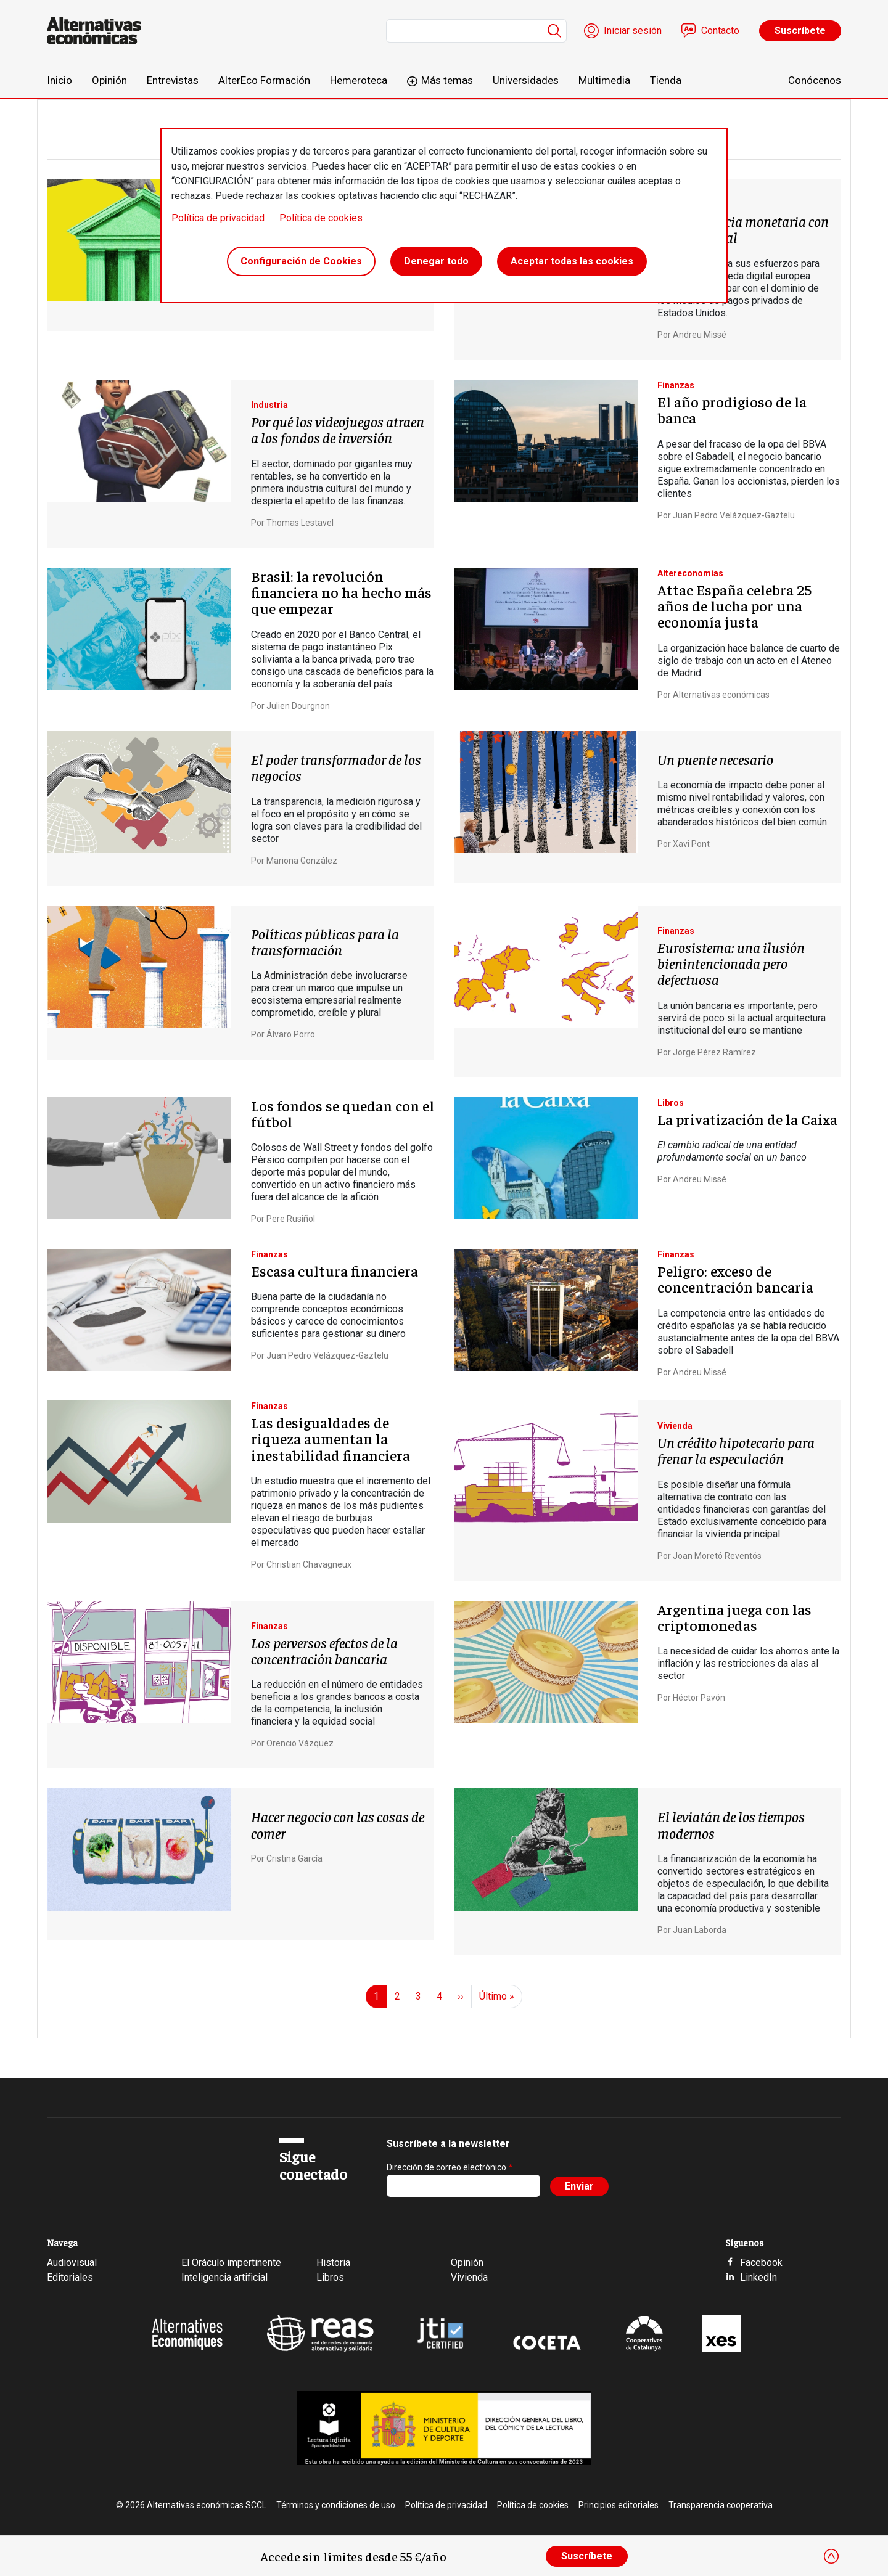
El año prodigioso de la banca (732, 409)
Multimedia (604, 80)
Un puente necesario (715, 759)
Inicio (59, 80)
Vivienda (469, 2277)
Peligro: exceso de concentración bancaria (735, 1278)
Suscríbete (800, 30)
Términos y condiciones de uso (335, 2505)
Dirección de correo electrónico (446, 2167)
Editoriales (70, 2277)
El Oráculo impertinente (231, 2262)
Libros (330, 2277)
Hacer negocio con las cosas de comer (337, 1824)
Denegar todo (436, 261)
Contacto (720, 30)
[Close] (831, 2556)
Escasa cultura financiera (334, 1270)
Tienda (665, 80)
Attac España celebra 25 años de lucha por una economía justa (734, 605)
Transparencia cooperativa (720, 2505)
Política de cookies (321, 218)
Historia (333, 2262)
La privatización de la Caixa (747, 1119)
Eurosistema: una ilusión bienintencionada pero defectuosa (731, 963)
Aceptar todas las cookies (572, 261)
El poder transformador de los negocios (336, 767)
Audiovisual (72, 2262)
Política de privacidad (218, 218)
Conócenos (814, 80)
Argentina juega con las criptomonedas (734, 1617)
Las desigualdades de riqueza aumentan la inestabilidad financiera (330, 1438)
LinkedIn (758, 2277)
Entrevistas (173, 80)
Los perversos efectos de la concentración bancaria (324, 1650)
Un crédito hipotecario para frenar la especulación (736, 1450)
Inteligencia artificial (224, 2277)
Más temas (447, 80)
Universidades (526, 80)
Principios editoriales (618, 2505)
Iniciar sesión (633, 30)
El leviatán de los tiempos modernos (731, 1824)
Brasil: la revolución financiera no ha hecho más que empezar (341, 592)
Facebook (761, 2262)
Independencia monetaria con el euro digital (743, 228)
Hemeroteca (358, 80)
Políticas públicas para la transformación (325, 941)
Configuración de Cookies (301, 261)
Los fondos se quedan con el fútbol (342, 1113)
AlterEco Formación (264, 80)
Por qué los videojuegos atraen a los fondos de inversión (337, 429)
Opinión (109, 80)
